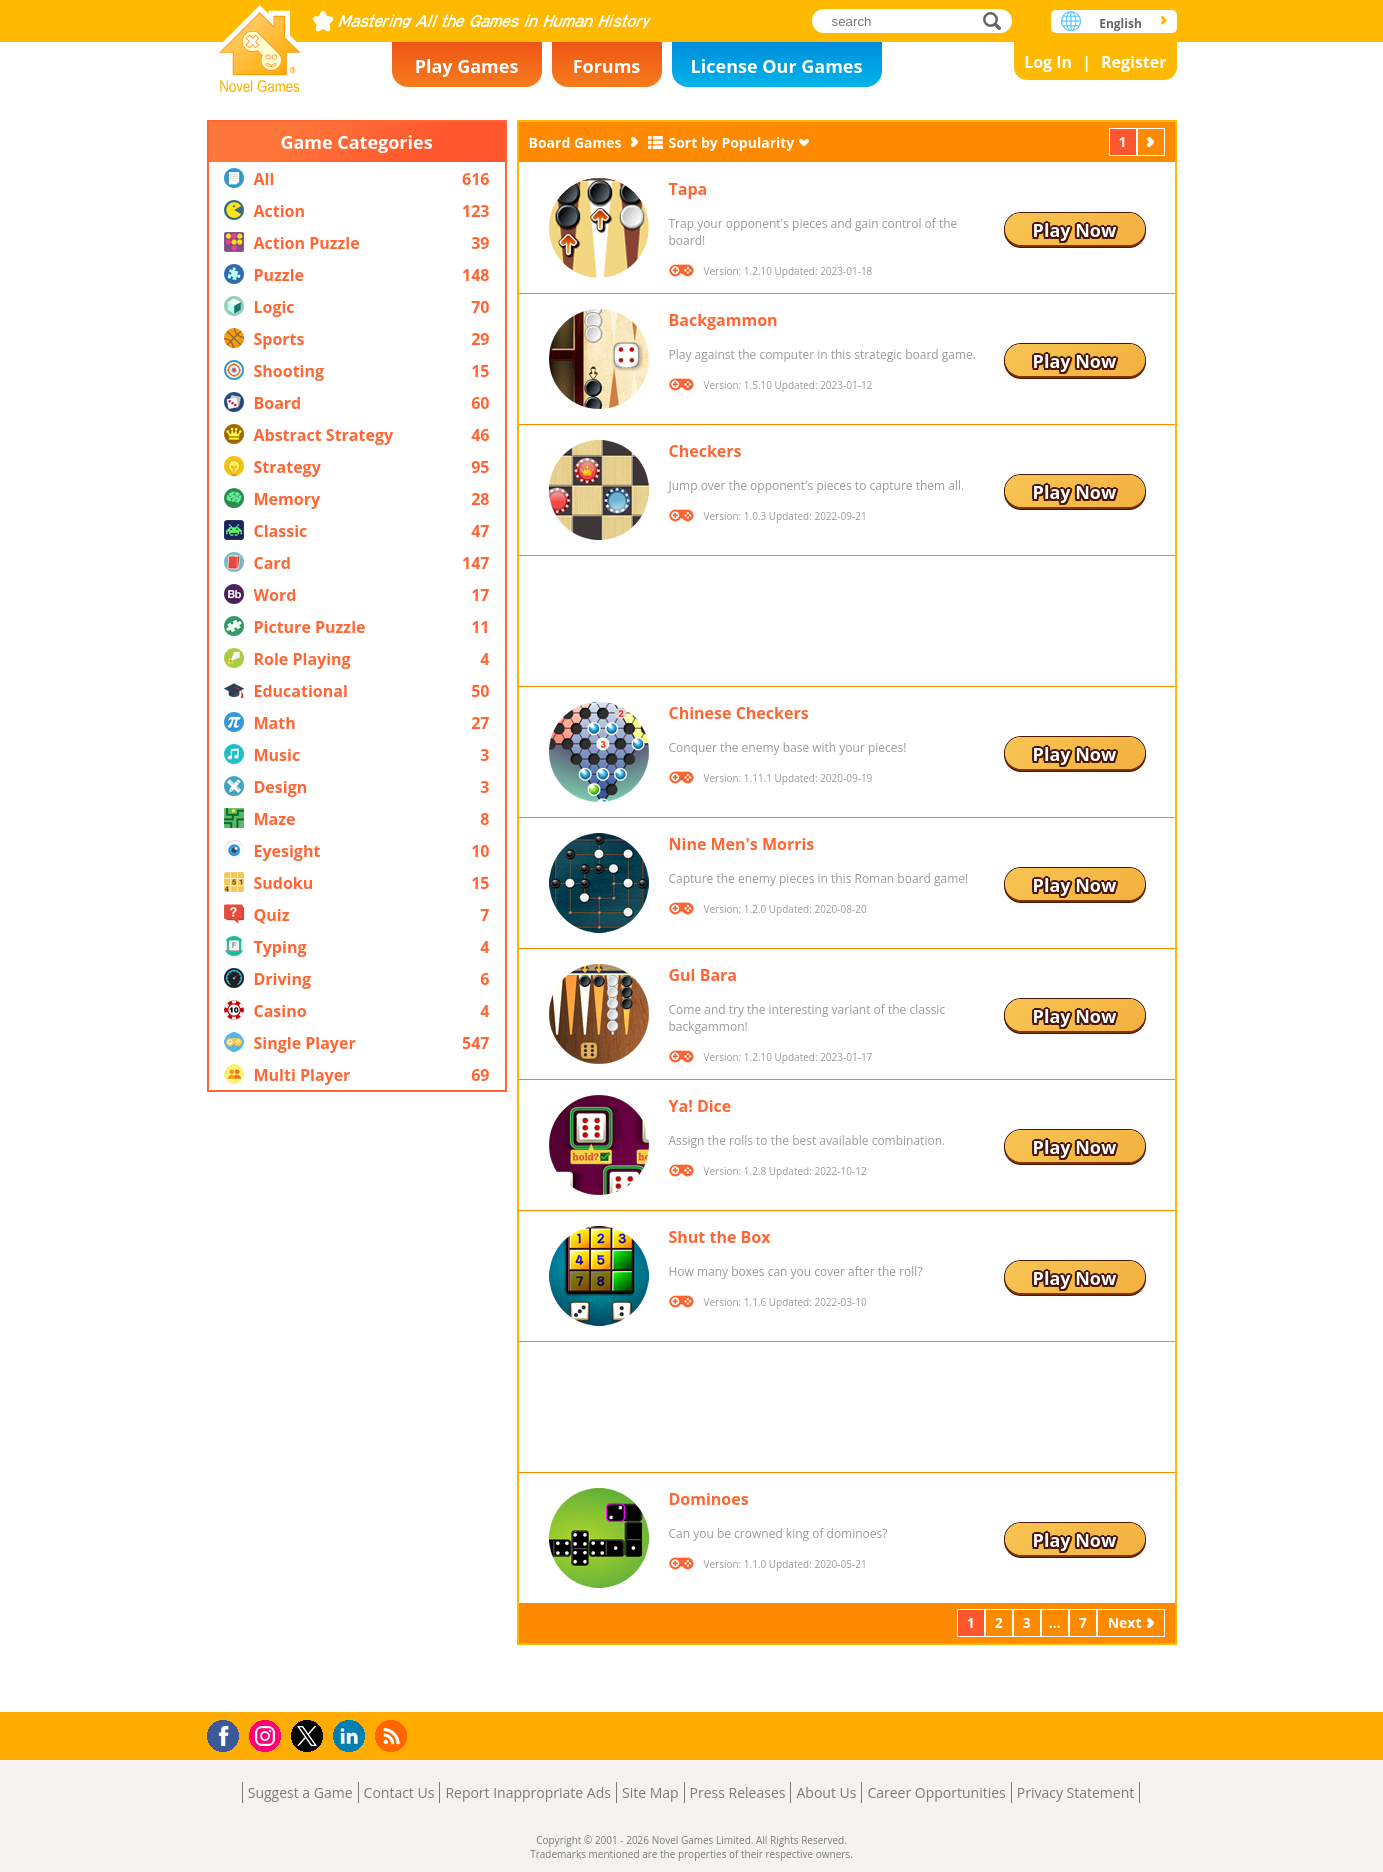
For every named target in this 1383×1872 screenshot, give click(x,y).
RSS (393, 1735)
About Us (826, 1792)
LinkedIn (352, 1736)
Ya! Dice (700, 1106)
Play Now (1075, 230)
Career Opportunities (936, 1792)
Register (1134, 62)
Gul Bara (703, 975)
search (997, 20)
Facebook (228, 1733)
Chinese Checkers (739, 713)
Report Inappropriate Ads (528, 1792)
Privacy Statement (1076, 1792)
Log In (1048, 62)
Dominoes (709, 1499)
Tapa (688, 189)
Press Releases (738, 1792)
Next (1153, 141)
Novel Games (260, 42)
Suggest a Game (300, 1792)
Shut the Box (720, 1237)
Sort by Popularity (731, 142)
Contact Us (399, 1792)
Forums (607, 66)
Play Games (467, 66)
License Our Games (777, 66)
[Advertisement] (357, 1402)
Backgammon (723, 320)
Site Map (650, 1792)
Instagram (268, 1734)
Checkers (705, 451)
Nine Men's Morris (742, 844)
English (1120, 23)
